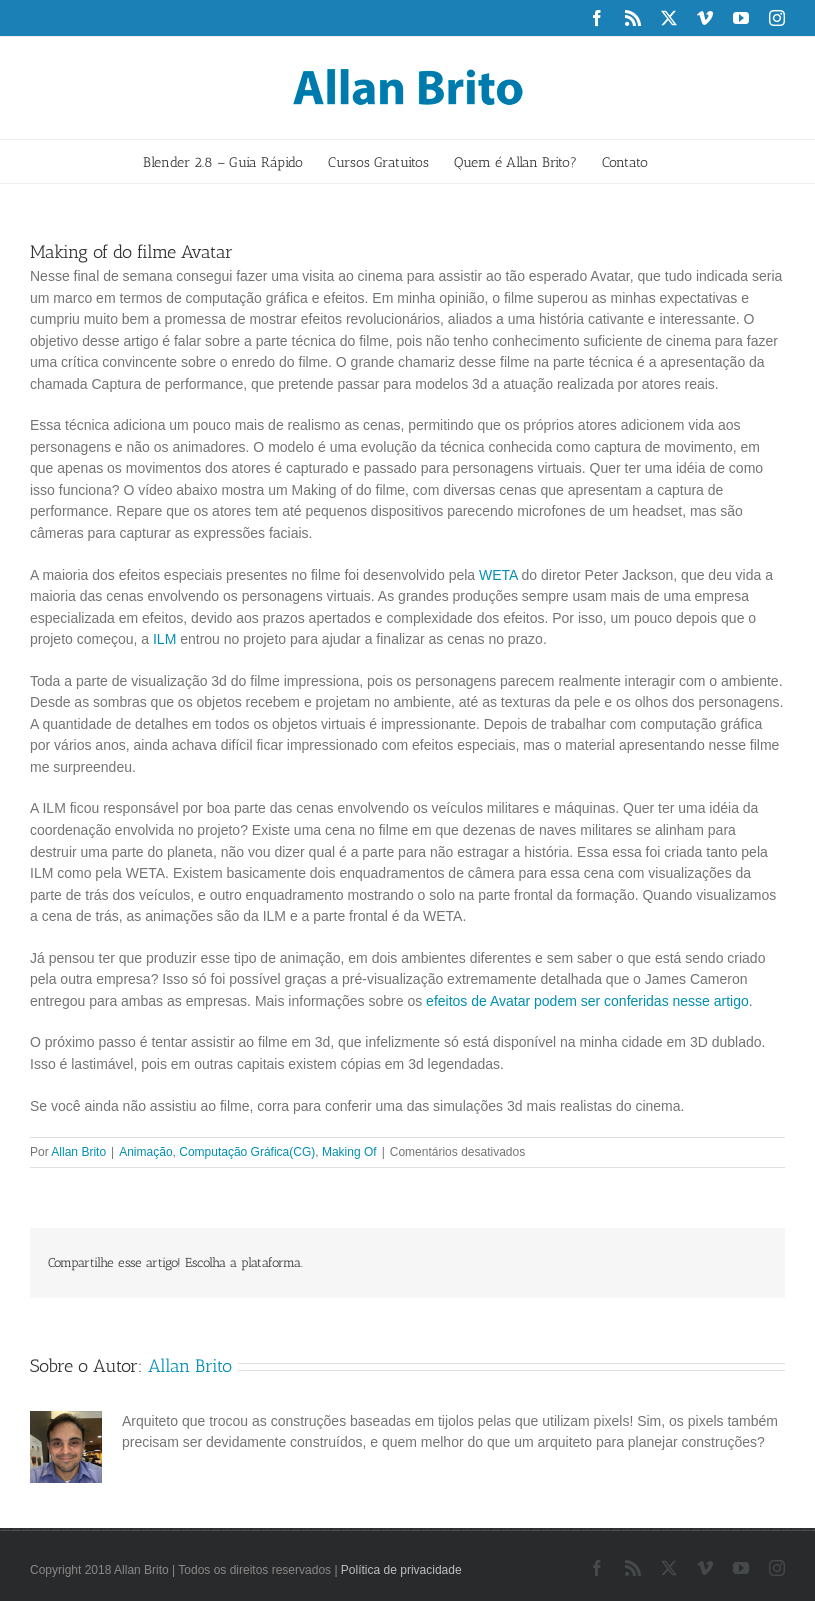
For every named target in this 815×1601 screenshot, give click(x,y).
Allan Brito (78, 1152)
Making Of (349, 1152)
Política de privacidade (401, 1570)
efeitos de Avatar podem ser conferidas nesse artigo (587, 1001)
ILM (164, 639)
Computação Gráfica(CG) (247, 1152)
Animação (145, 1152)
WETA (498, 575)
